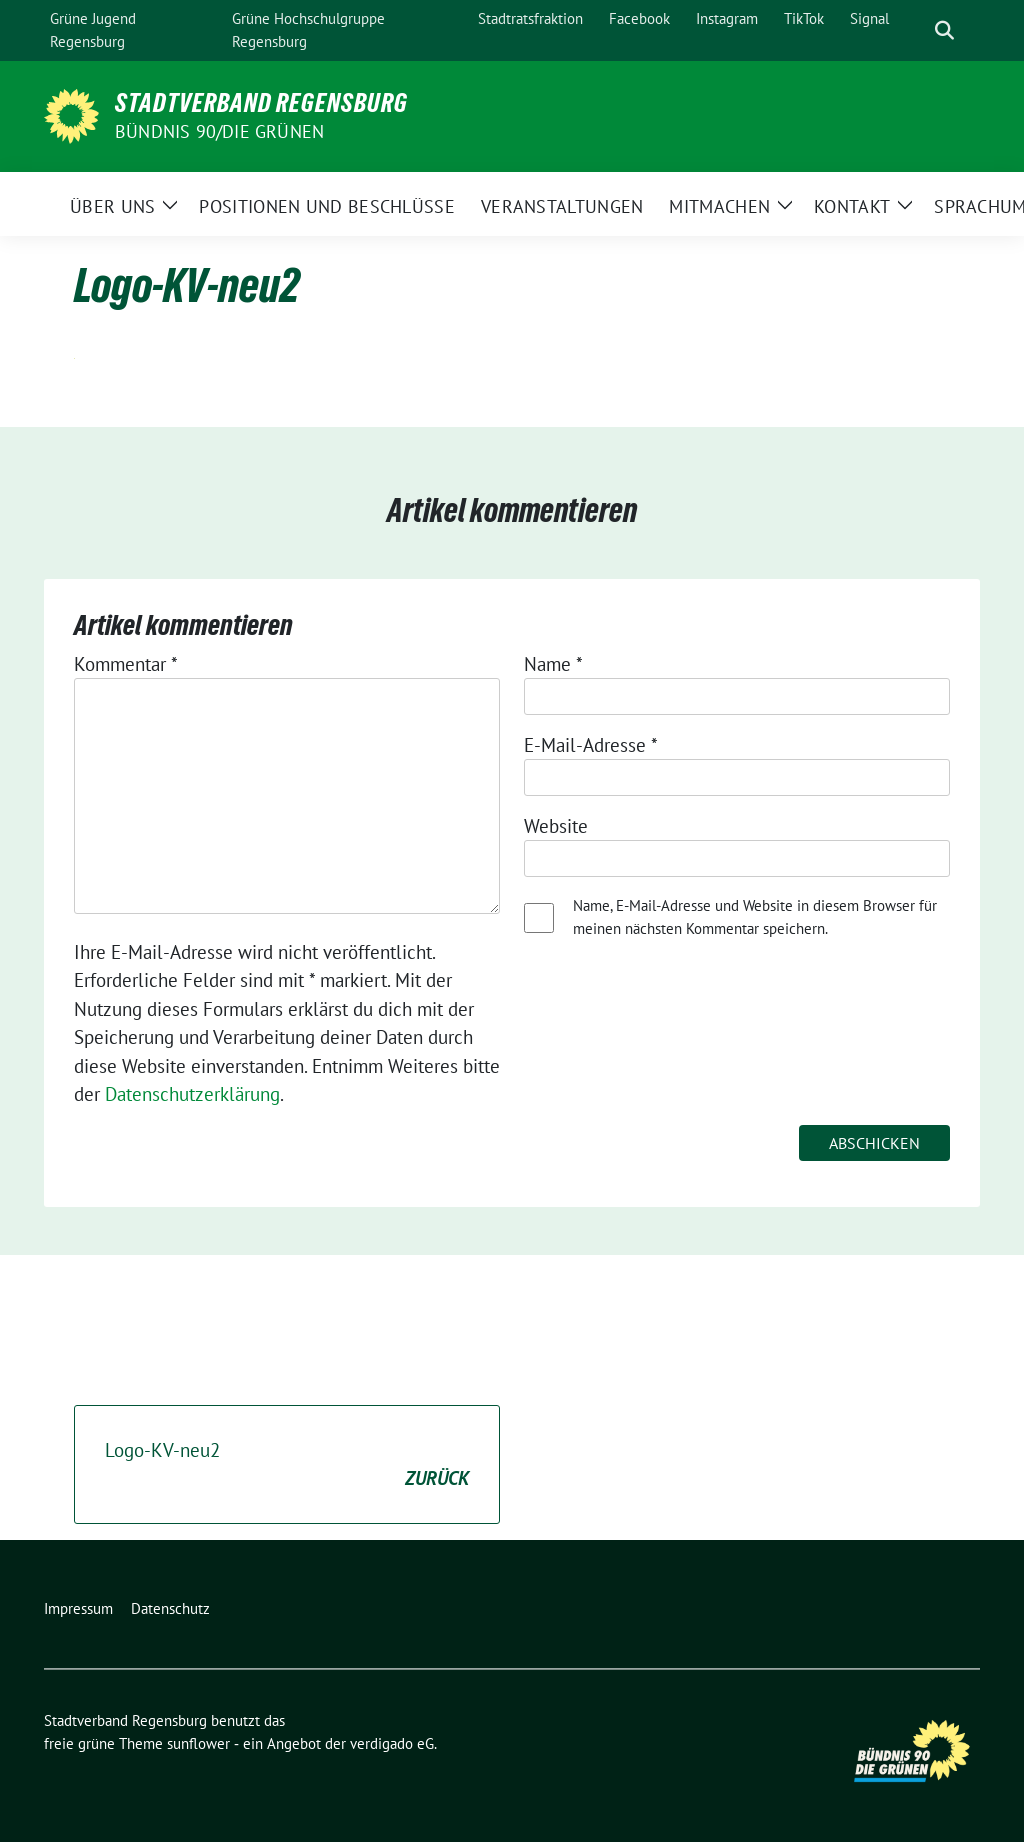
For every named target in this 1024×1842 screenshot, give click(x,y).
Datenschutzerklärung (192, 1094)
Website (556, 826)
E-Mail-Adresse (591, 745)
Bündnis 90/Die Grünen (219, 131)
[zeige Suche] (944, 30)
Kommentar (126, 664)
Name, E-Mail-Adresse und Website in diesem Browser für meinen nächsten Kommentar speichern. (755, 917)
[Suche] (916, 30)
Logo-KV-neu (287, 1465)
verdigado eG (392, 1743)
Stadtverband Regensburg (261, 103)
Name (553, 664)
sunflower (198, 1743)
